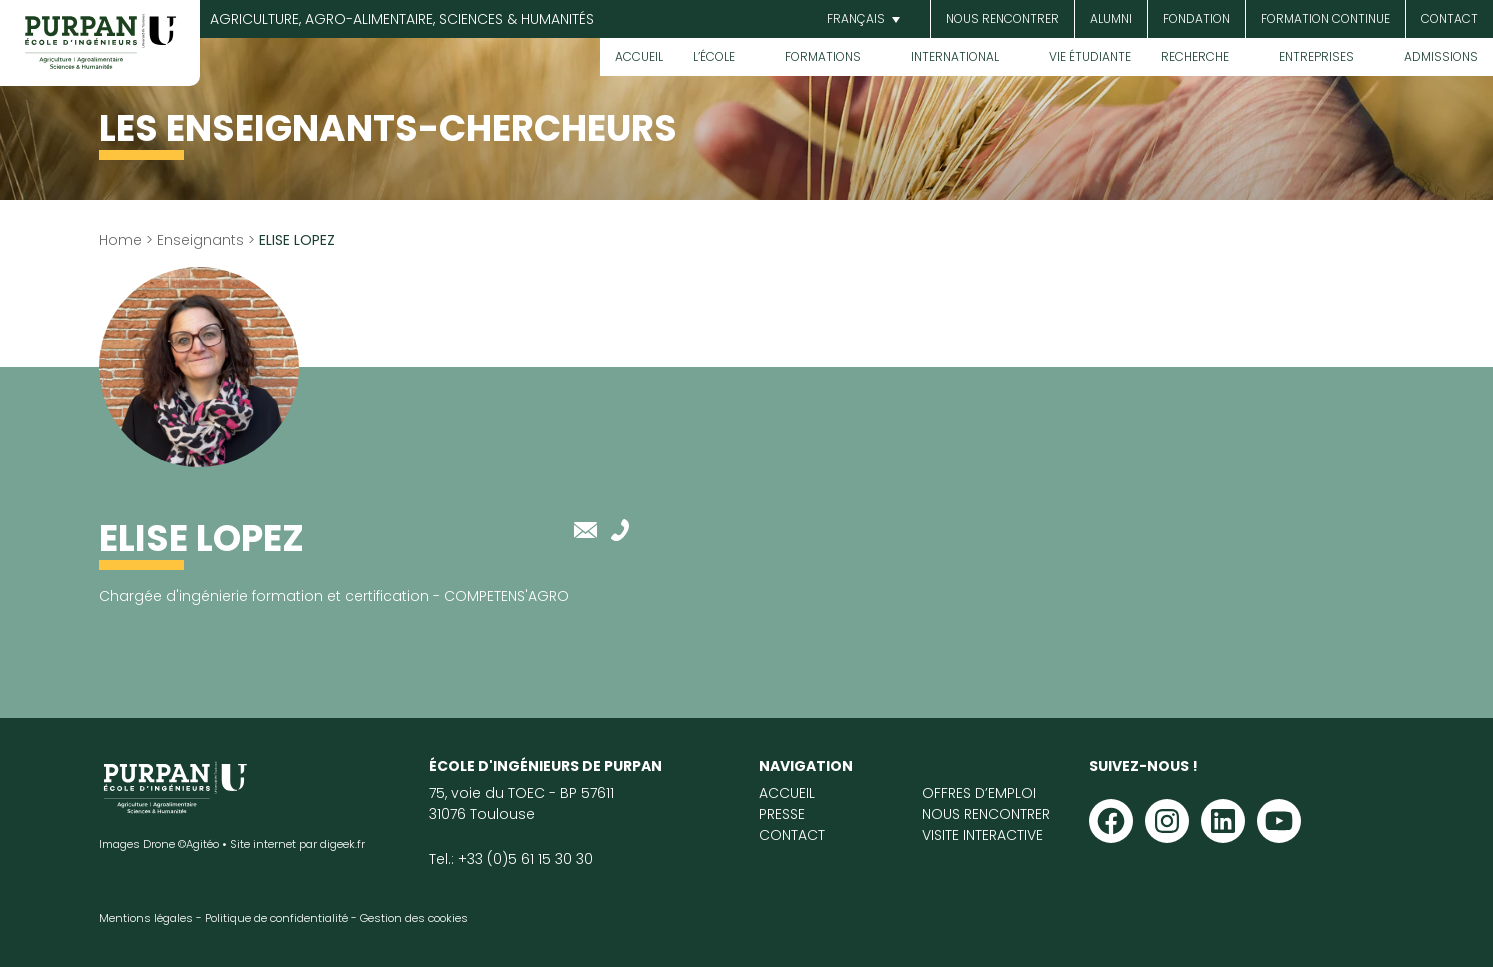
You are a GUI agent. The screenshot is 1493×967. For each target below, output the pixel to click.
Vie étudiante (1090, 56)
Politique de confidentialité (276, 918)
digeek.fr (342, 844)
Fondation (1196, 18)
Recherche (1195, 56)
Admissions (1441, 56)
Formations (823, 56)
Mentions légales (146, 918)
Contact (1449, 18)
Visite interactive (982, 835)
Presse (782, 814)
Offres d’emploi (979, 793)
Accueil (639, 56)
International (955, 56)
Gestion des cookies (414, 918)
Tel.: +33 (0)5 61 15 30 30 (511, 859)
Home (120, 240)
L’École (714, 56)
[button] (861, 19)
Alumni (1111, 18)
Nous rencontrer (1002, 18)
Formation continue (1325, 18)
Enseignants (200, 240)
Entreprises (1316, 56)
